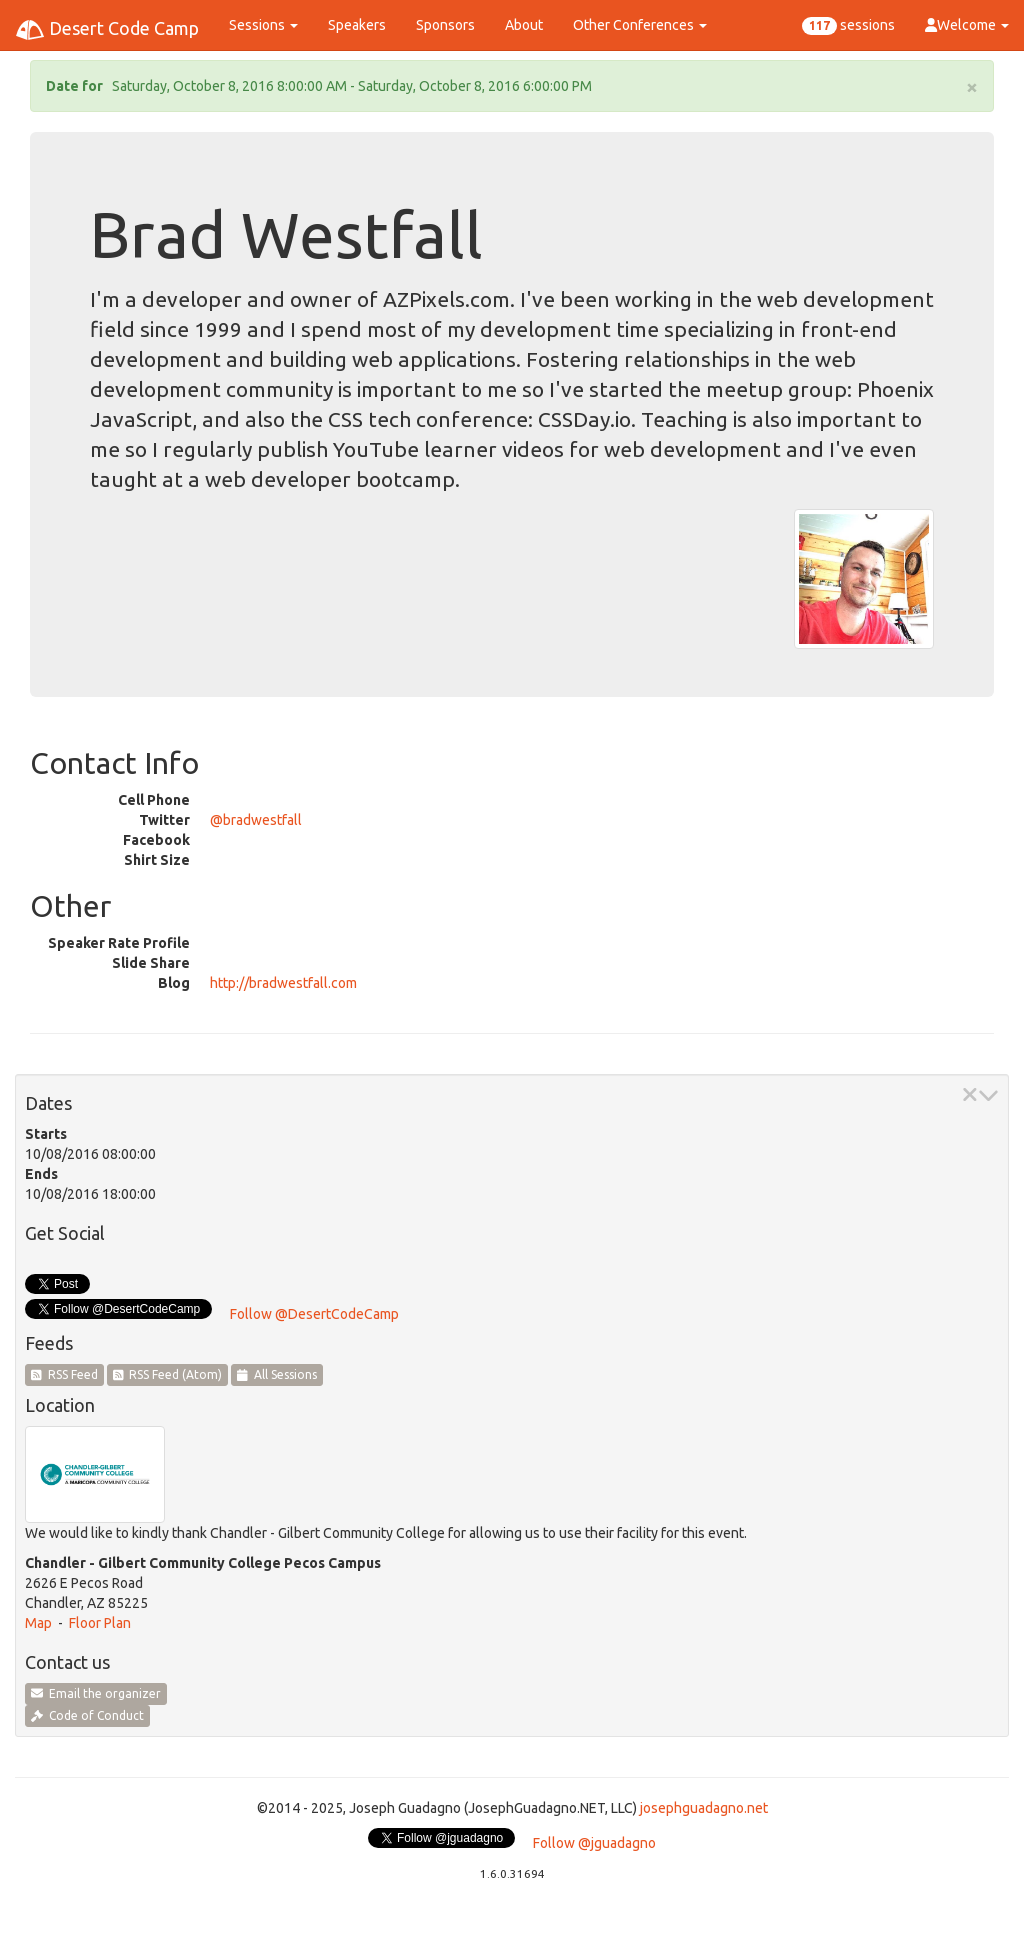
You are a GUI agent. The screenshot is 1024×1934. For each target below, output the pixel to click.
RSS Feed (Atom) (168, 1374)
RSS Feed (64, 1374)
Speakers (357, 25)
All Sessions (277, 1374)
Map (38, 1623)
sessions (848, 26)
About (524, 25)
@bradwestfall (256, 820)
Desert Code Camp (107, 30)
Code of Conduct (87, 1715)
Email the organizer (96, 1693)
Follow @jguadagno (594, 1843)
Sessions (263, 25)
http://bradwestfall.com (283, 983)
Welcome (967, 25)
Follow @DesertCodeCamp (314, 1314)
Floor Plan (100, 1623)
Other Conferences (640, 25)
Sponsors (445, 25)
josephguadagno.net (704, 1808)
